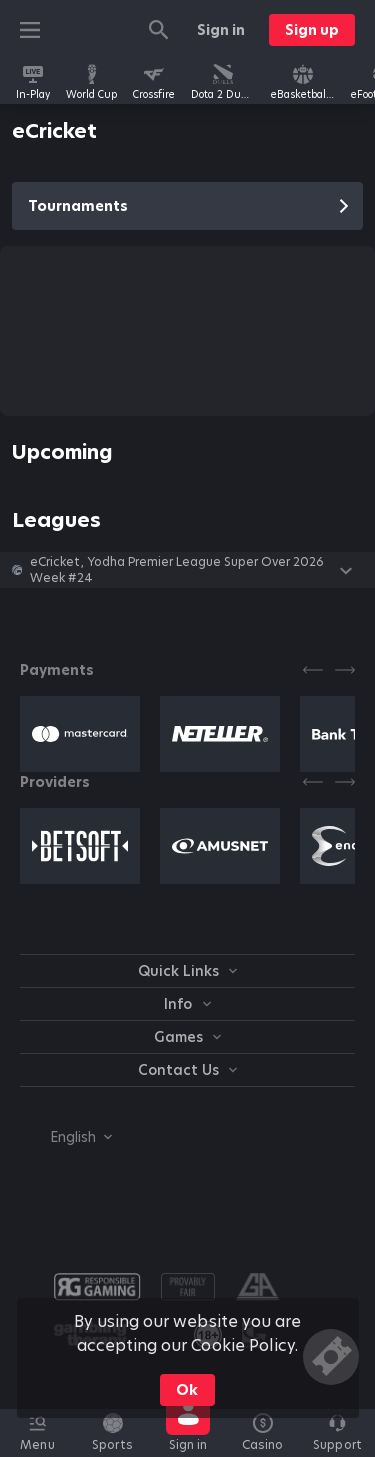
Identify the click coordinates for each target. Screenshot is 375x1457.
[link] (33, 82)
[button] (187, 570)
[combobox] (66, 1137)
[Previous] (313, 670)
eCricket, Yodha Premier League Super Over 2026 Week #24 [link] (177, 570)
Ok (187, 1390)
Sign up (312, 30)
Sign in (221, 30)
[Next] (345, 670)
